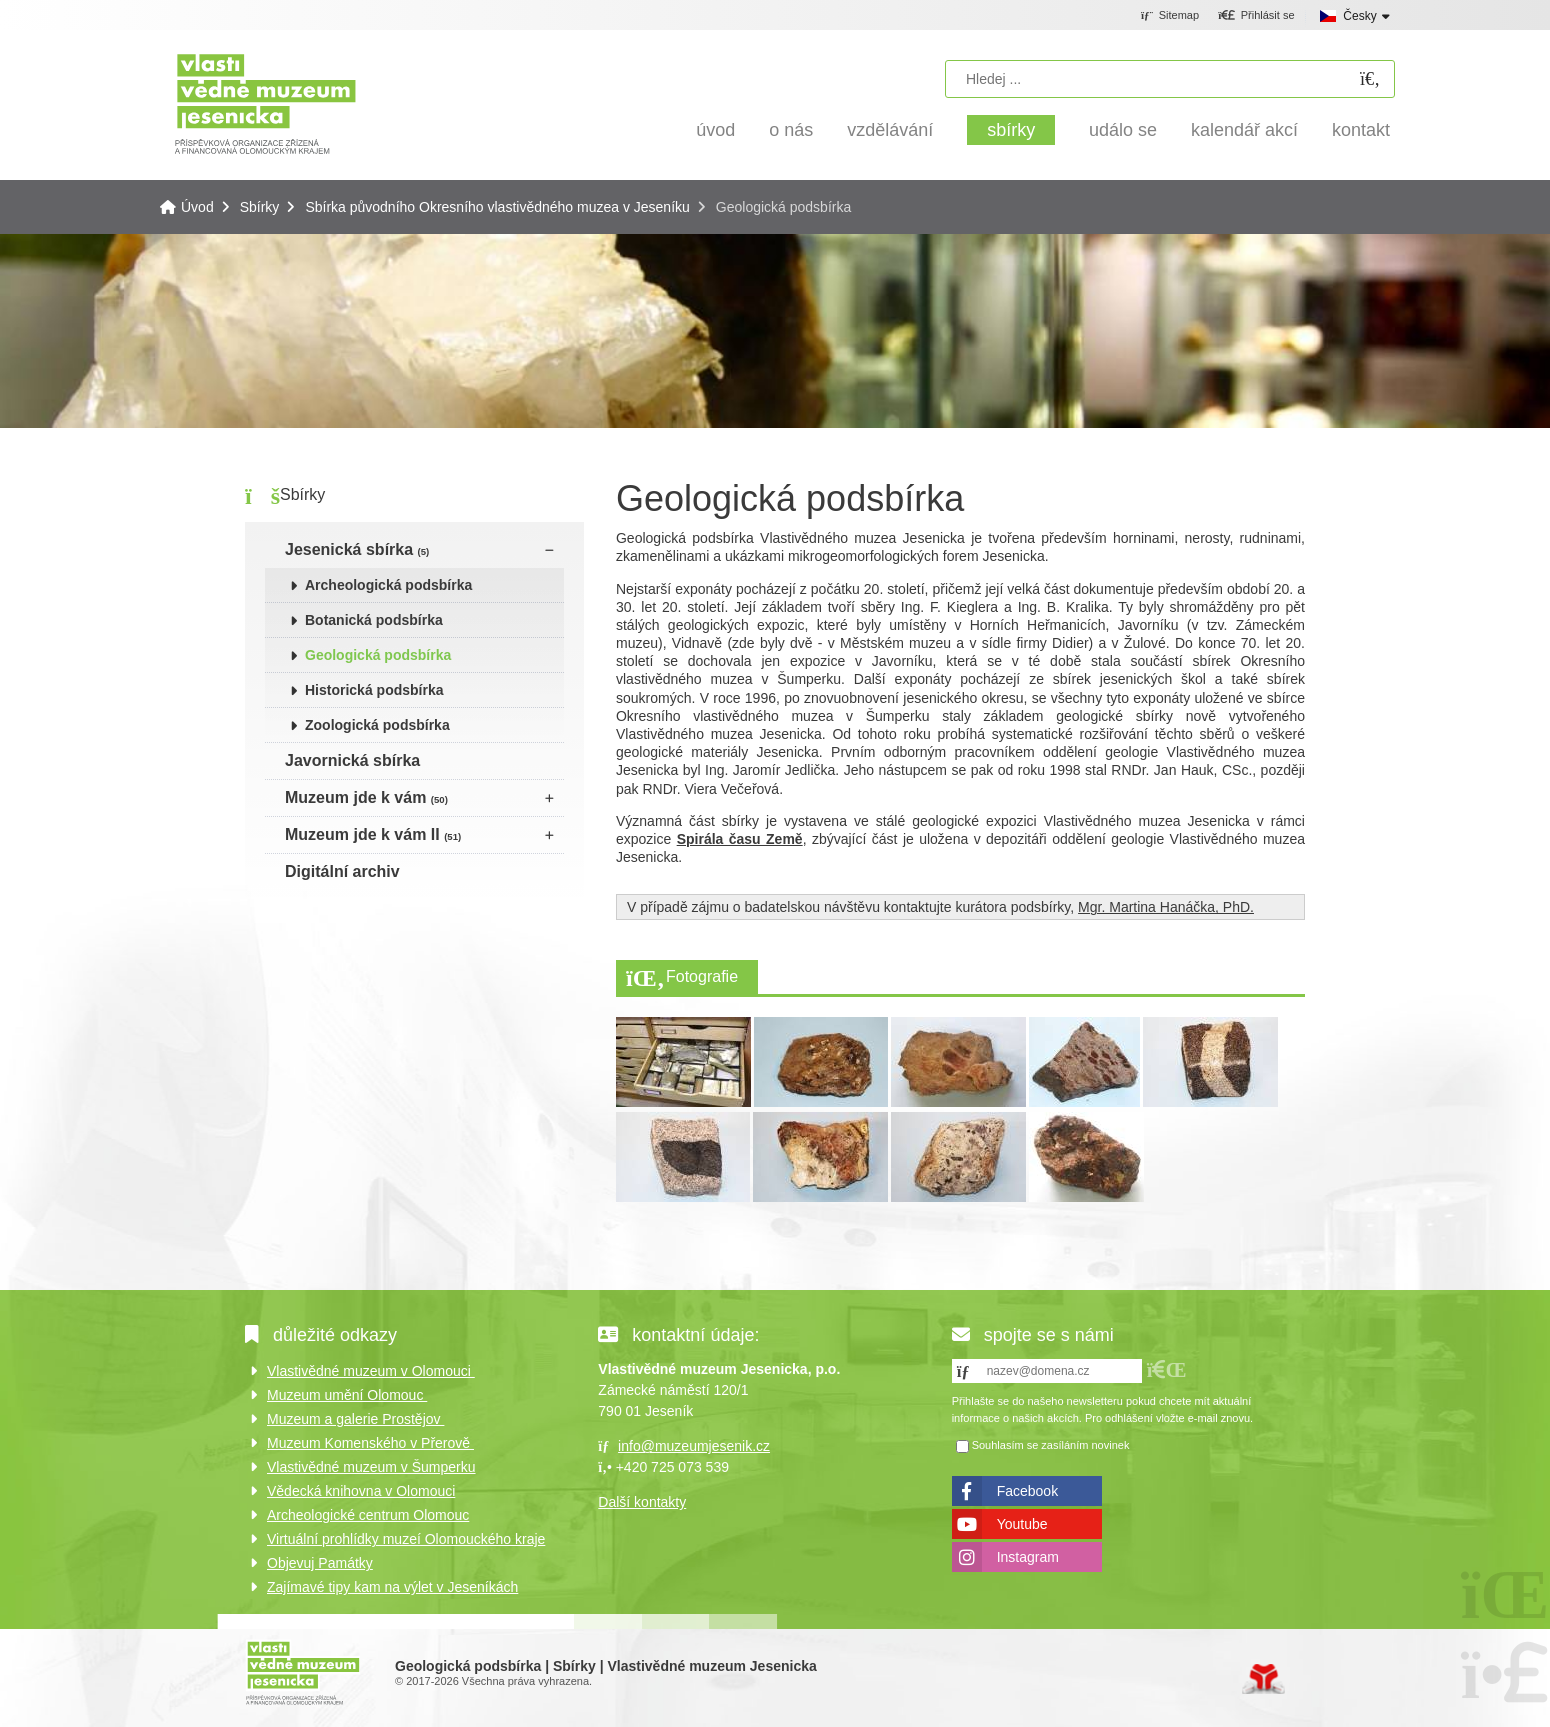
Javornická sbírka (352, 760)
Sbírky (1011, 130)
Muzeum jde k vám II (373, 834)
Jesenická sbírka (357, 549)
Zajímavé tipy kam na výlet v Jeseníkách (392, 1587)
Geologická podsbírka (378, 655)
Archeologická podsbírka (388, 585)
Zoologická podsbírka (377, 725)
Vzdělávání (890, 130)
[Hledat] (1370, 79)
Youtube (1022, 1524)
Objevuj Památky (320, 1563)
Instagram (1028, 1557)
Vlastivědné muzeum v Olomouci (371, 1371)
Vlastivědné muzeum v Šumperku (371, 1467)
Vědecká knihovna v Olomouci (361, 1491)
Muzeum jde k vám (366, 797)
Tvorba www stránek (1263, 1679)
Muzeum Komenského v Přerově (370, 1443)
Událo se (1123, 130)
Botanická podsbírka (374, 620)
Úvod (265, 102)
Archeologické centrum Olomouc (368, 1515)
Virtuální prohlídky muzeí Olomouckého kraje (406, 1539)
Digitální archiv (342, 871)
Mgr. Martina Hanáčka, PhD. (1166, 907)
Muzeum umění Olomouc (347, 1395)
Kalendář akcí (1244, 130)
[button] (1256, 16)
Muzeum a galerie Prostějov (355, 1419)
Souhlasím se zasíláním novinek (1051, 1446)
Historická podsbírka (374, 690)
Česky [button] (1359, 16)
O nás (791, 130)
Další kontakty (642, 1502)
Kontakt (1361, 130)
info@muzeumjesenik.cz (694, 1446)
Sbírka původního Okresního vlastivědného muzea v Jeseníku (497, 207)
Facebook (1027, 1491)
